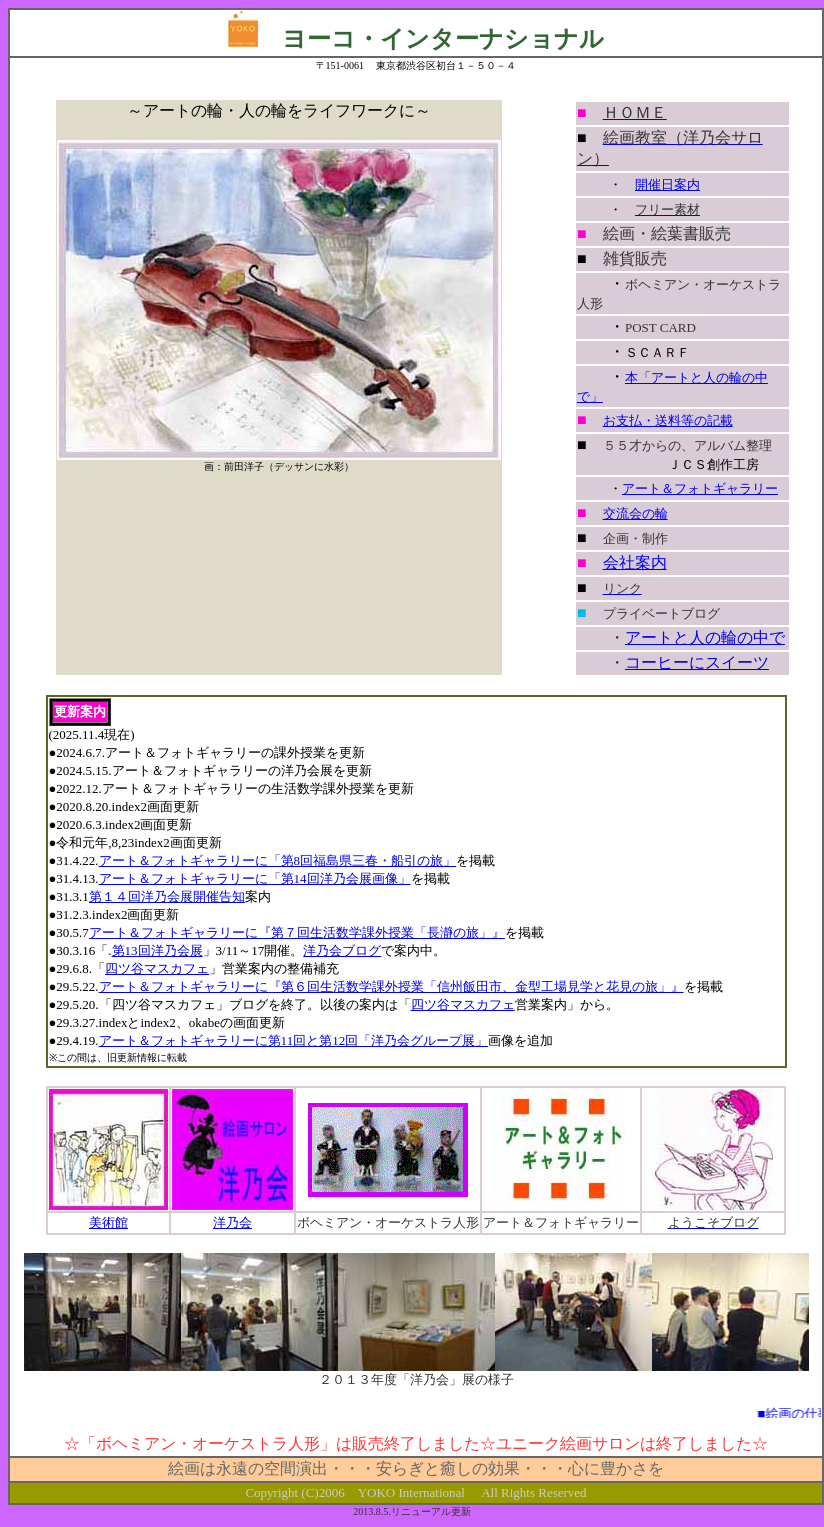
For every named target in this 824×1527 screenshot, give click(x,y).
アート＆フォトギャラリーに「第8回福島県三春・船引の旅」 (278, 860)
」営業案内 (241, 968)
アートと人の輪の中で (705, 637)
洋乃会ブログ (342, 950)
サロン (616, 1443)
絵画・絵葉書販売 (667, 233)
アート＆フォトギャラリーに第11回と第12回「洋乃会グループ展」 (294, 1040)
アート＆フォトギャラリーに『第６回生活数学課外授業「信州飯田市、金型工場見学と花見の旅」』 (391, 986)
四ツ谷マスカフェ (157, 968)
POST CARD (660, 327)
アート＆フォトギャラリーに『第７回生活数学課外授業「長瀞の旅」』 (297, 932)
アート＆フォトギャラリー (700, 488)
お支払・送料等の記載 (668, 420)
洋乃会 (232, 1222)
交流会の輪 (635, 513)
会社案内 (635, 562)
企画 (616, 538)
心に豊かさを (616, 1468)
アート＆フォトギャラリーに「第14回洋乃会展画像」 (255, 878)
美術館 (108, 1222)
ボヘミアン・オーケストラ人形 (388, 1222)
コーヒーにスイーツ (697, 662)
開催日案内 (667, 184)
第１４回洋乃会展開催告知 (167, 896)
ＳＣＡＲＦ (657, 352)
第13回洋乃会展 (157, 950)
